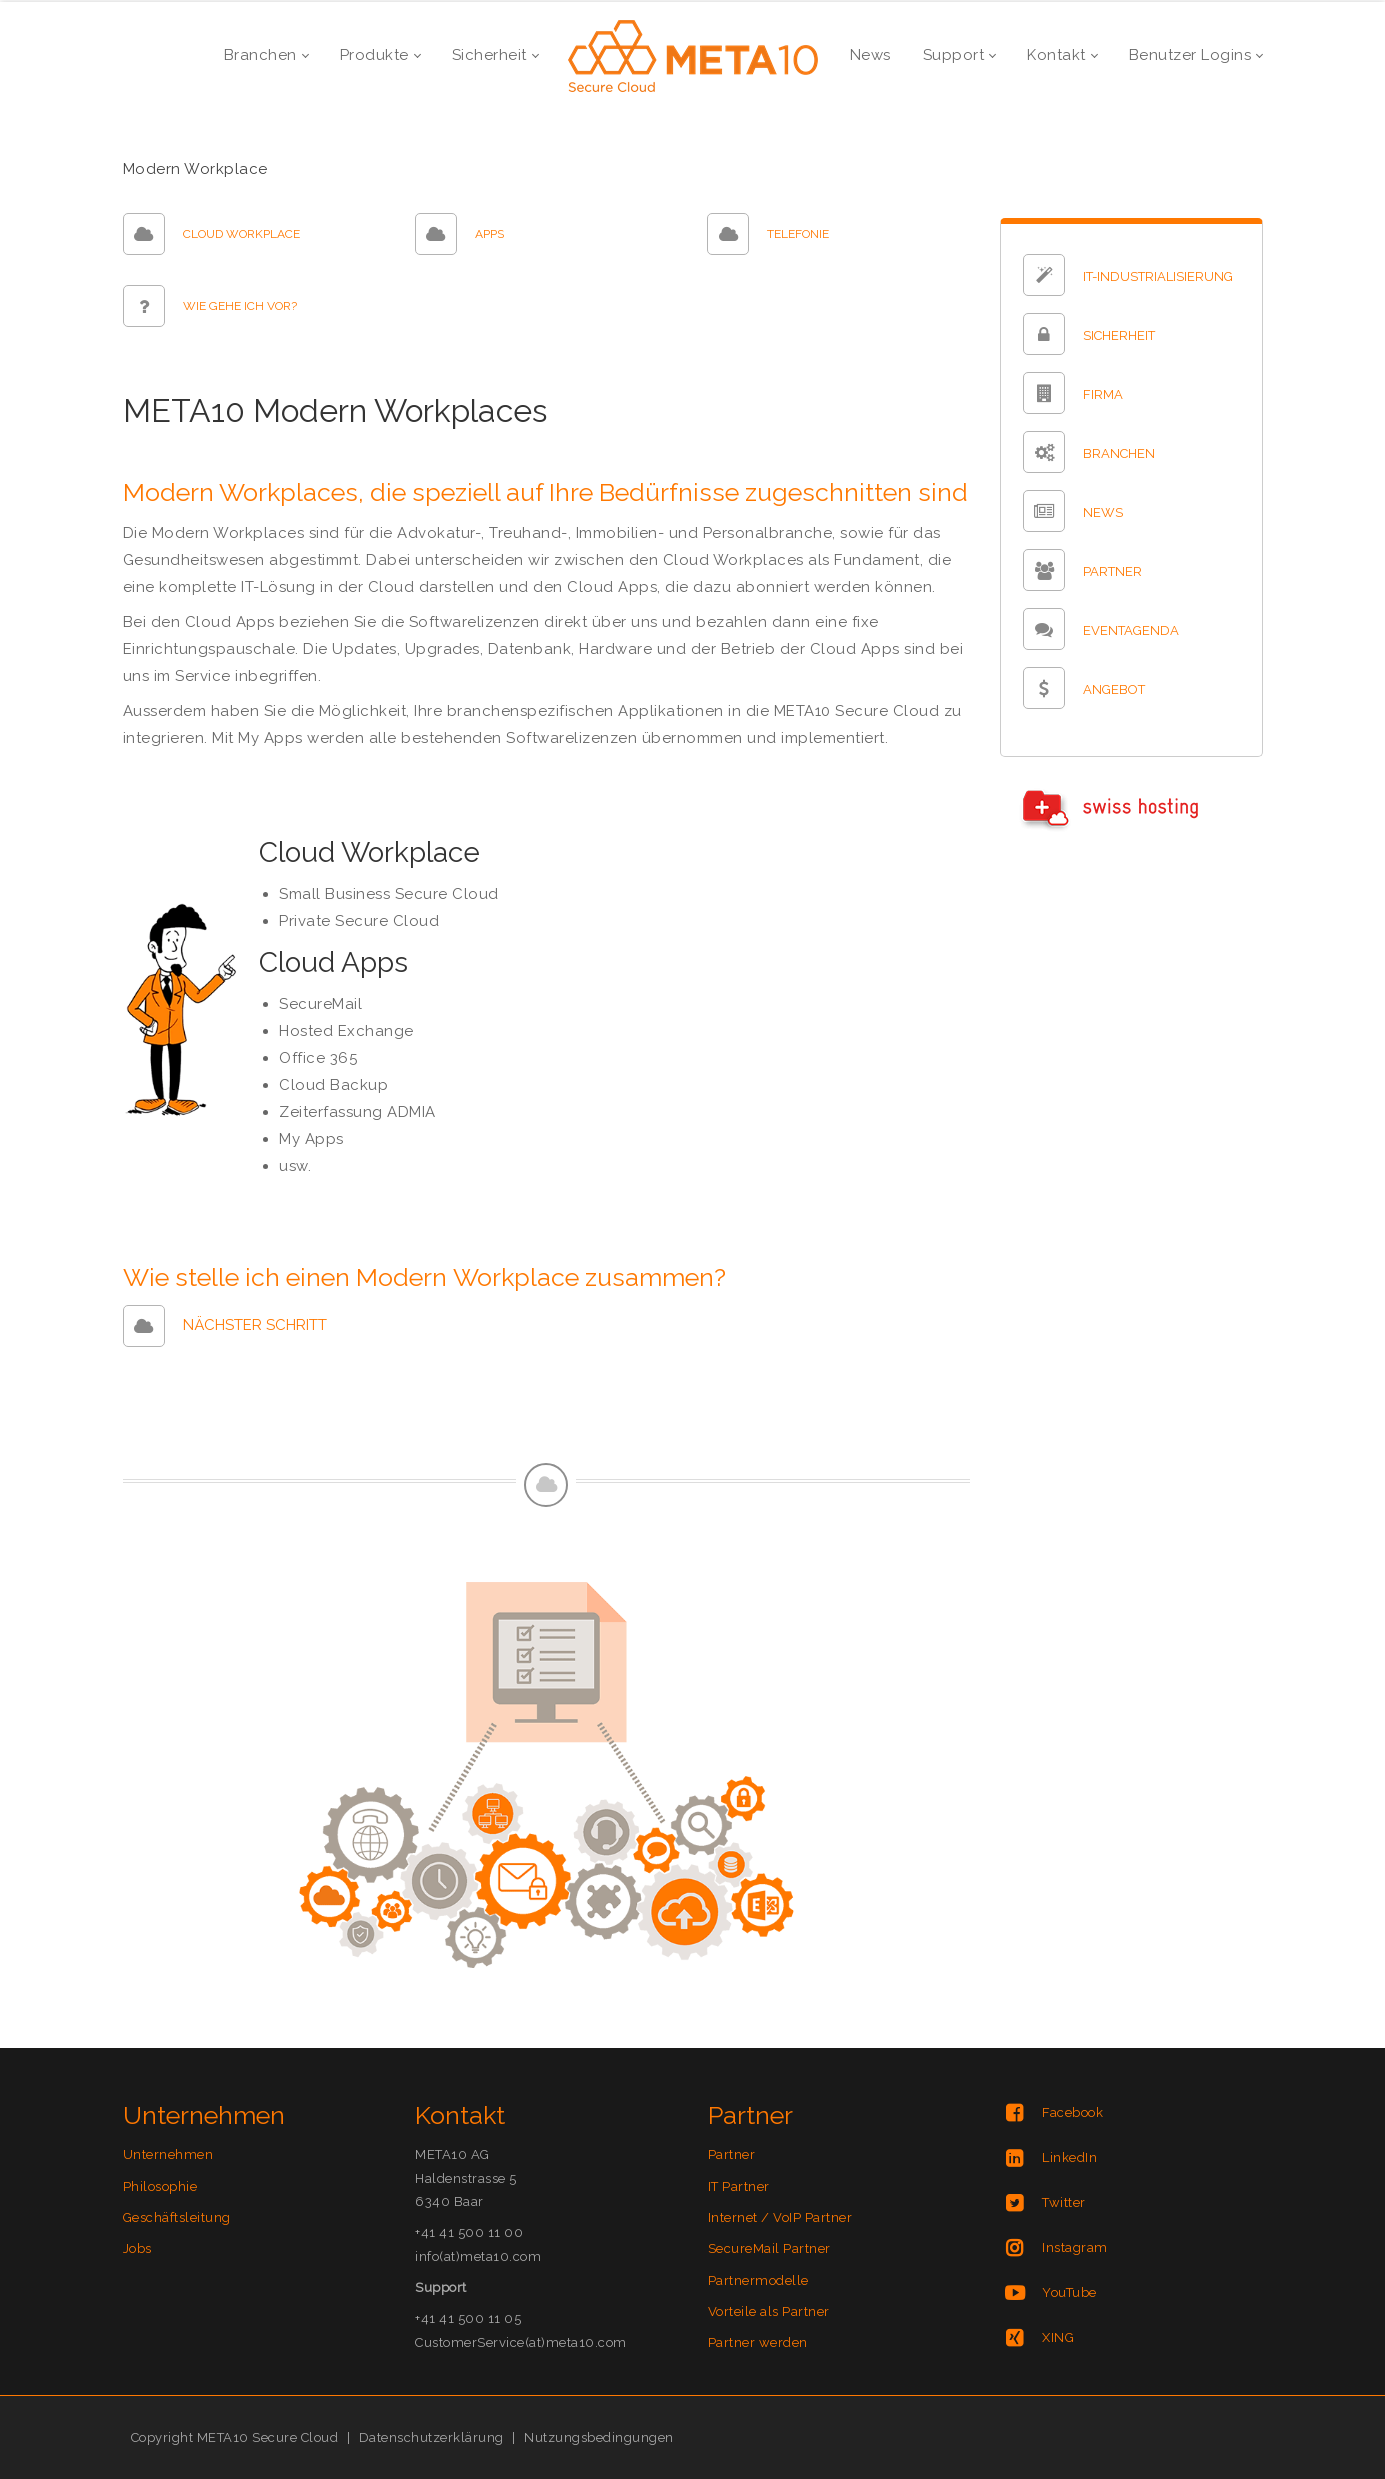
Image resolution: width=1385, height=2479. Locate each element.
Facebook (1072, 2112)
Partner (732, 2154)
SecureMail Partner (769, 2248)
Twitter (1064, 2202)
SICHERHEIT (1119, 335)
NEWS (1103, 512)
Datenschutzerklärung (431, 2437)
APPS (489, 234)
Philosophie (160, 2186)
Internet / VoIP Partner (780, 2217)
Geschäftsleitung (177, 2217)
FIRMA (1103, 394)
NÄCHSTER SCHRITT (255, 1325)
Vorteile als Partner (769, 2311)
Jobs (137, 2248)
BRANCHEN (1119, 453)
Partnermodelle (758, 2280)
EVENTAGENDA (1131, 630)
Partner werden (758, 2342)
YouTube (1069, 2292)
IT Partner (739, 2186)
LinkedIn (1069, 2157)
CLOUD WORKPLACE (241, 234)
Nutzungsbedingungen (599, 2437)
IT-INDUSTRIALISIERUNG (1158, 276)
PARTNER (1112, 571)
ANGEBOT (1114, 689)
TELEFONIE (798, 234)
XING (1058, 2337)
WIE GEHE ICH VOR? (240, 306)
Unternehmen (168, 2154)
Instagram (1075, 2247)
